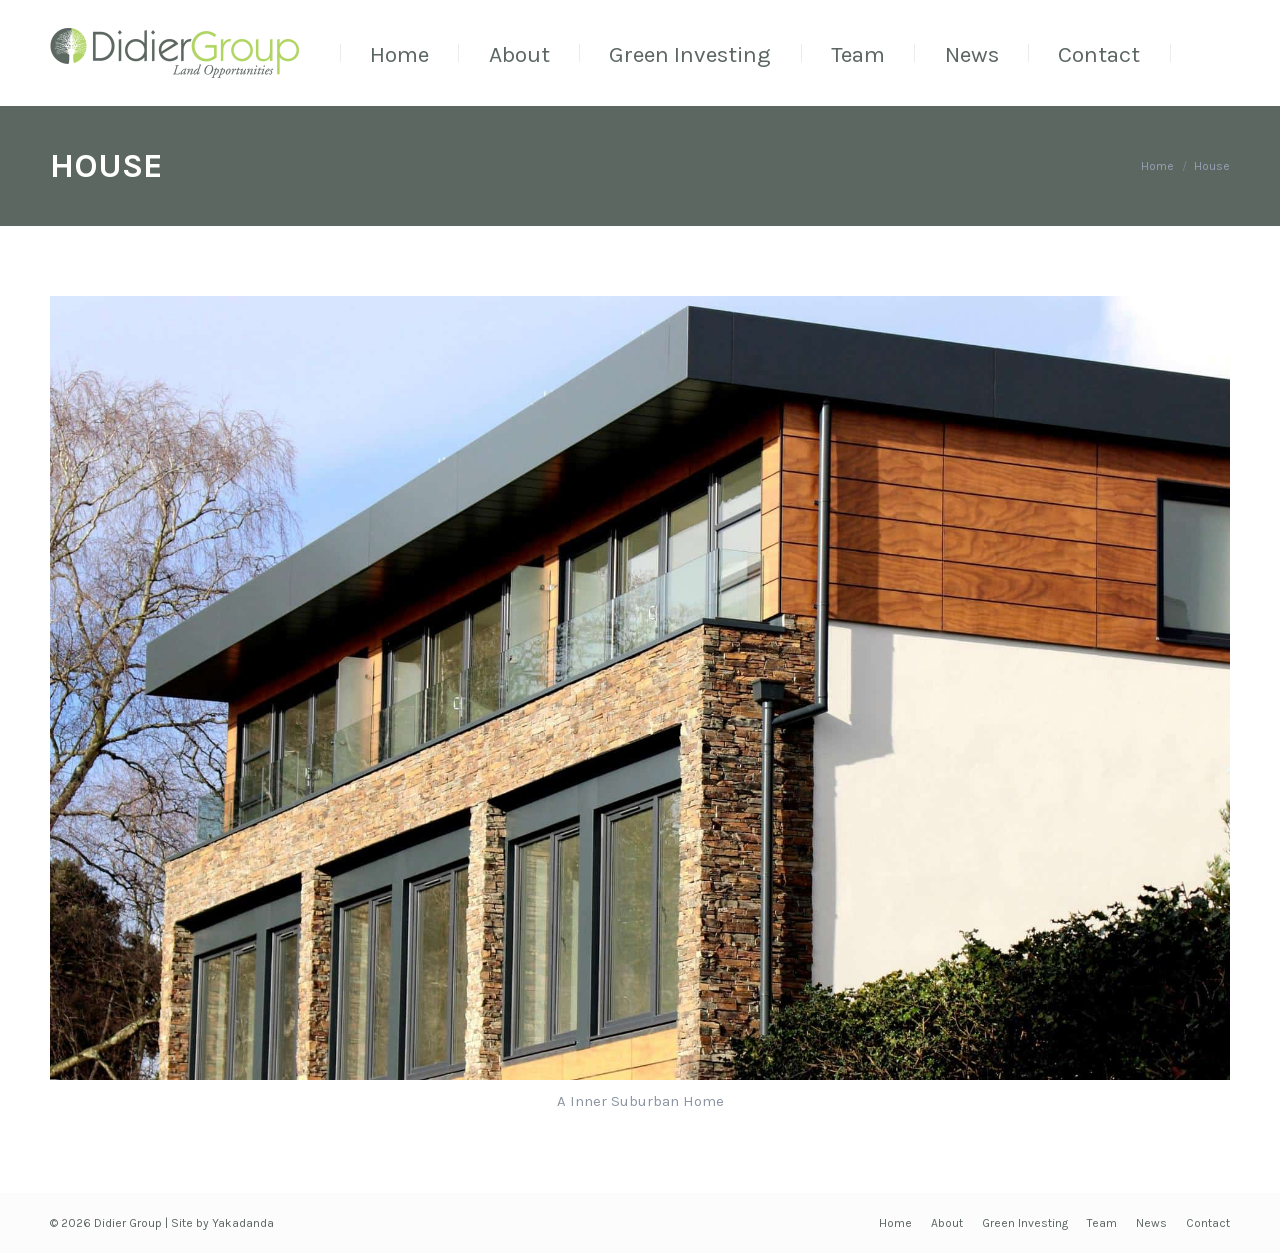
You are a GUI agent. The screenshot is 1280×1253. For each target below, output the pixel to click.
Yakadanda (243, 1223)
